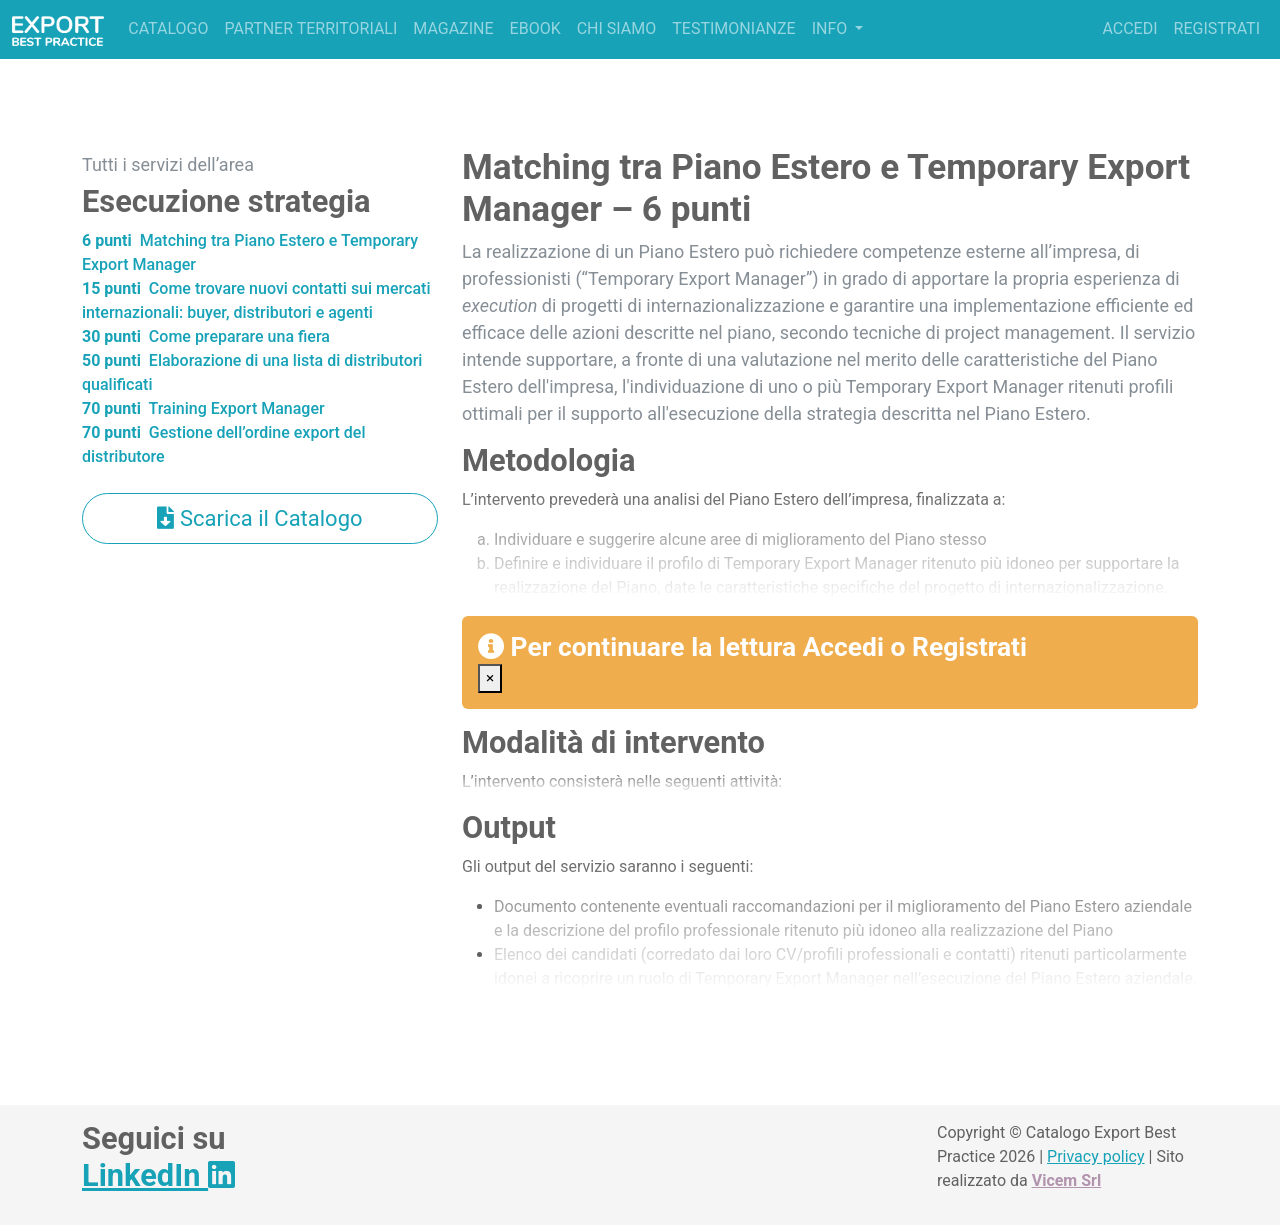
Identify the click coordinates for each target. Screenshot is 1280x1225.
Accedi (1129, 28)
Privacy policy (1096, 1156)
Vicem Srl (1066, 1180)
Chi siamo (617, 28)
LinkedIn (158, 1175)
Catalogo (168, 28)
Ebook (535, 28)
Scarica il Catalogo (259, 518)
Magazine (453, 28)
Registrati (1217, 28)
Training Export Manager (203, 408)
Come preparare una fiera (206, 336)
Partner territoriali (310, 28)
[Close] (490, 678)
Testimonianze (733, 28)
